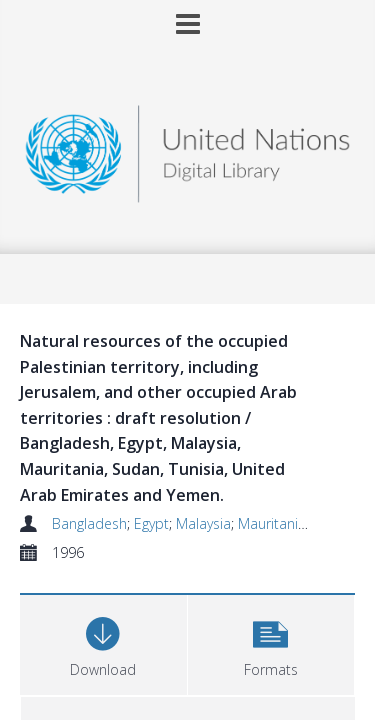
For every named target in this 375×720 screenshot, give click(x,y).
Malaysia (203, 523)
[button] (271, 642)
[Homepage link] (188, 148)
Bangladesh (89, 523)
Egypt (151, 523)
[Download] (103, 642)
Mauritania (272, 523)
